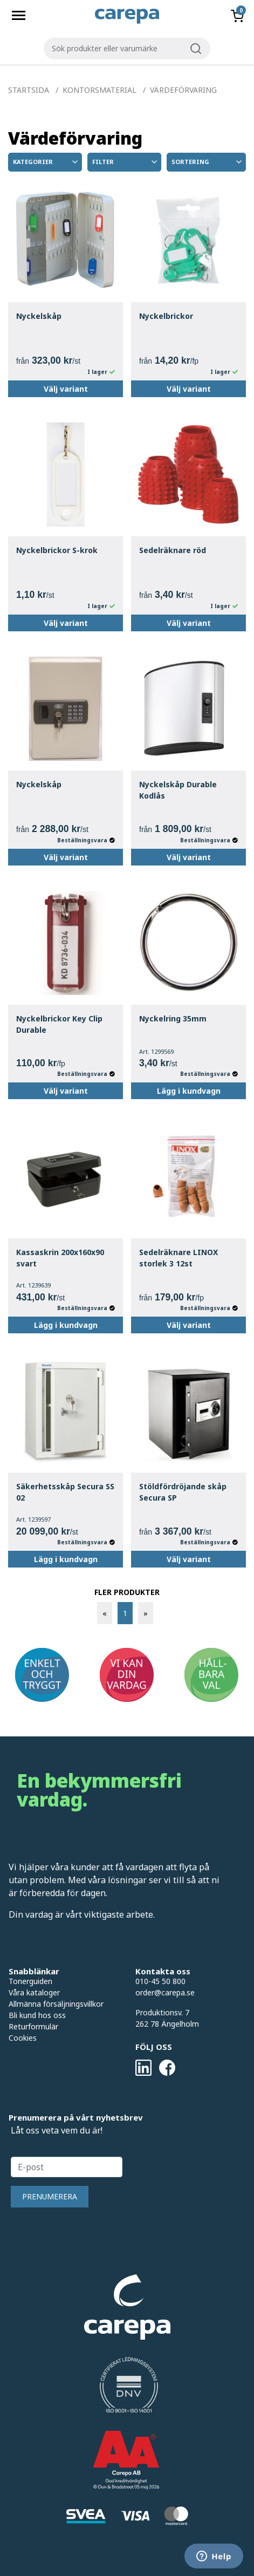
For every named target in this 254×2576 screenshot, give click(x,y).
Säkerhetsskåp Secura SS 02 (65, 1492)
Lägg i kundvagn (189, 1091)
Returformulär (33, 2026)
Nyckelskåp (38, 316)
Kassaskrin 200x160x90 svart (60, 1258)
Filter (125, 162)
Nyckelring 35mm (173, 1018)
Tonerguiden (30, 1981)
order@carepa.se (165, 1992)
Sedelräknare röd (172, 550)
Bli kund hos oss (37, 2015)
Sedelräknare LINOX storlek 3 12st (178, 1258)
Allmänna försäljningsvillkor (56, 2004)
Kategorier (46, 162)
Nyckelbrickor (166, 316)
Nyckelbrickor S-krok (57, 550)
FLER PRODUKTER (127, 1592)
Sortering (207, 162)
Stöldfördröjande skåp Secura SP (182, 1492)
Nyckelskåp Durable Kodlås (178, 790)
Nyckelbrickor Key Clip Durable (59, 1024)
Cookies (23, 2038)
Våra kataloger (34, 1992)
